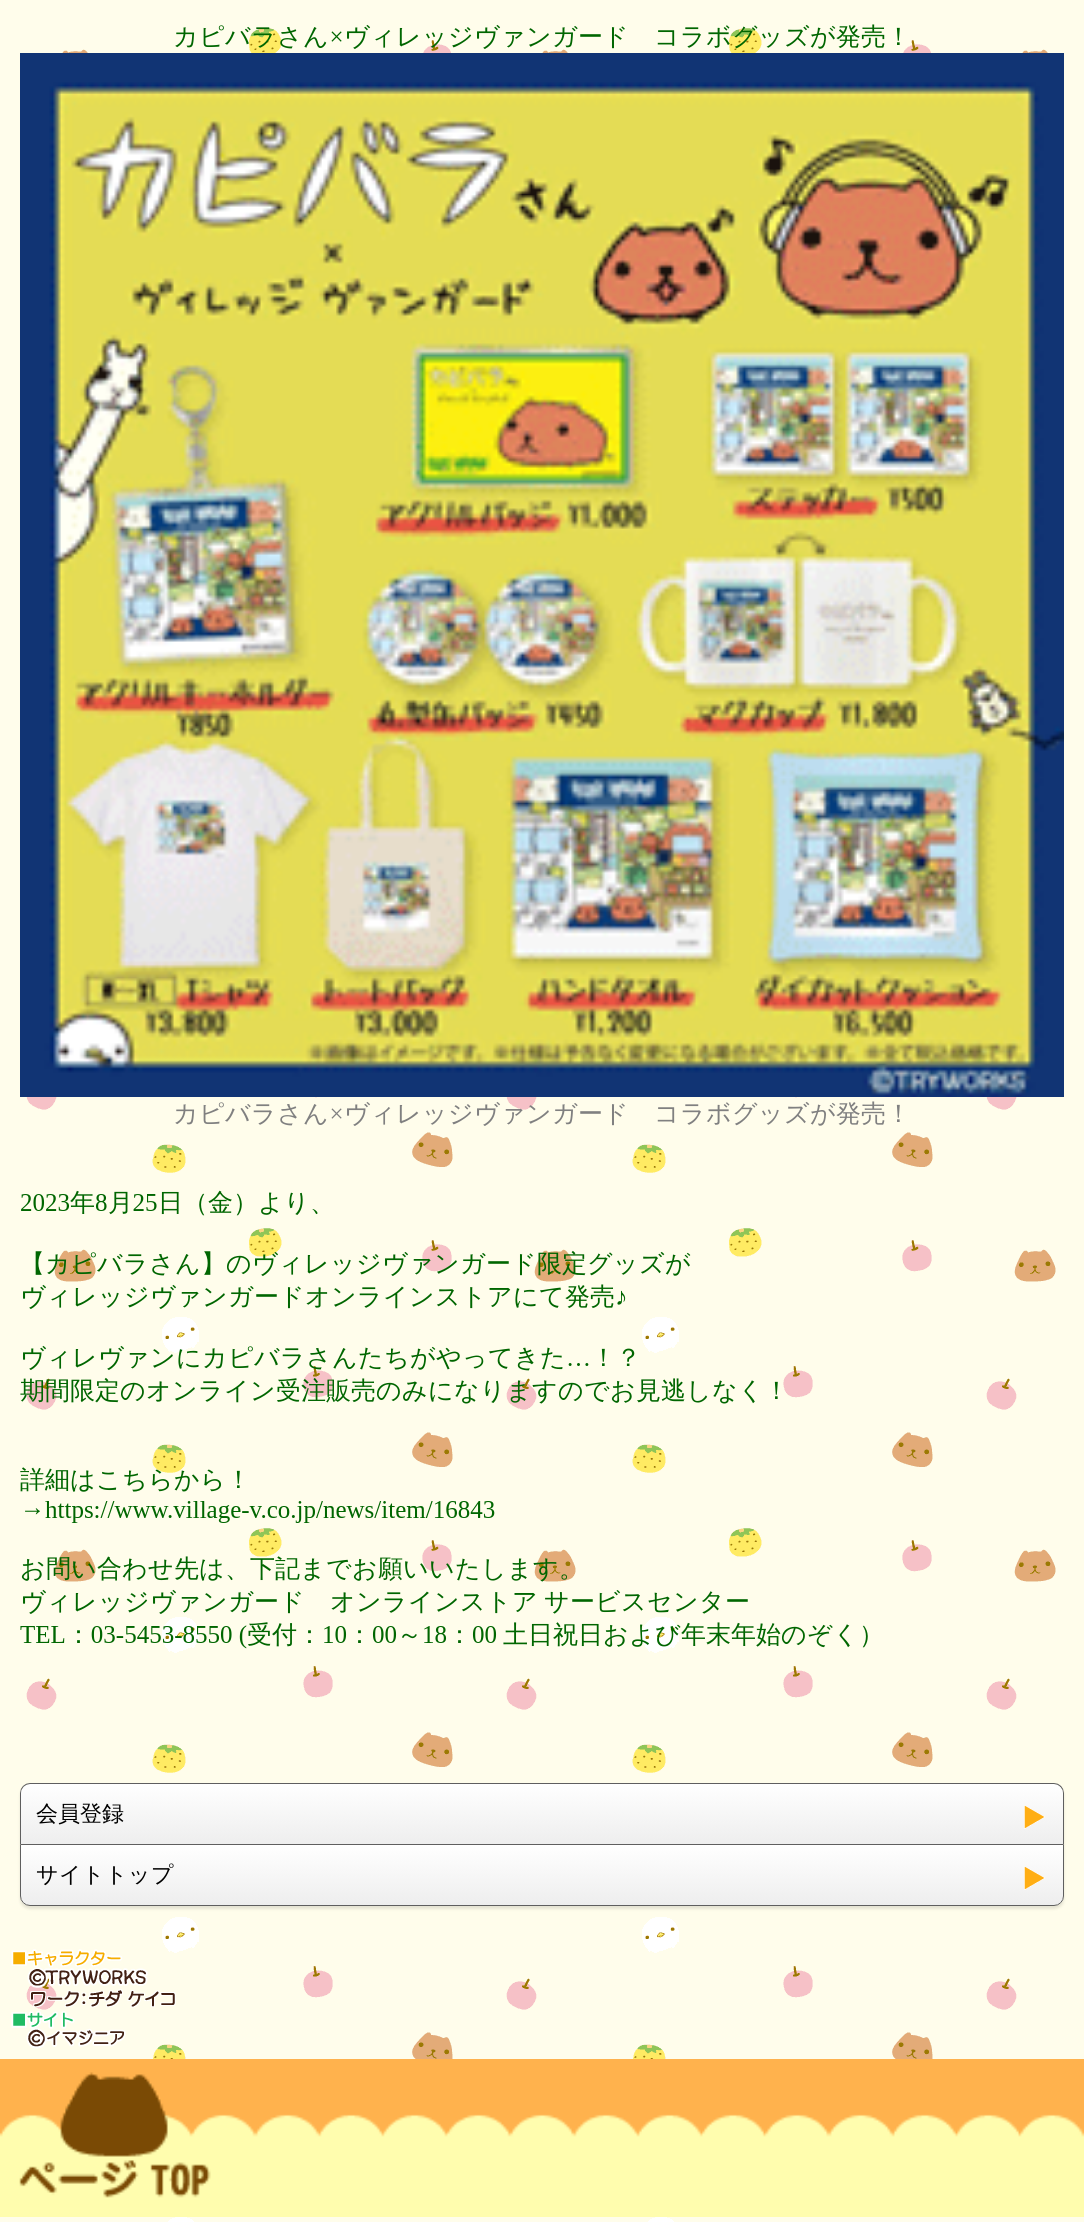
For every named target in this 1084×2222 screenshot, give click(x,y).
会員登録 (80, 1813)
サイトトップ (105, 1874)
